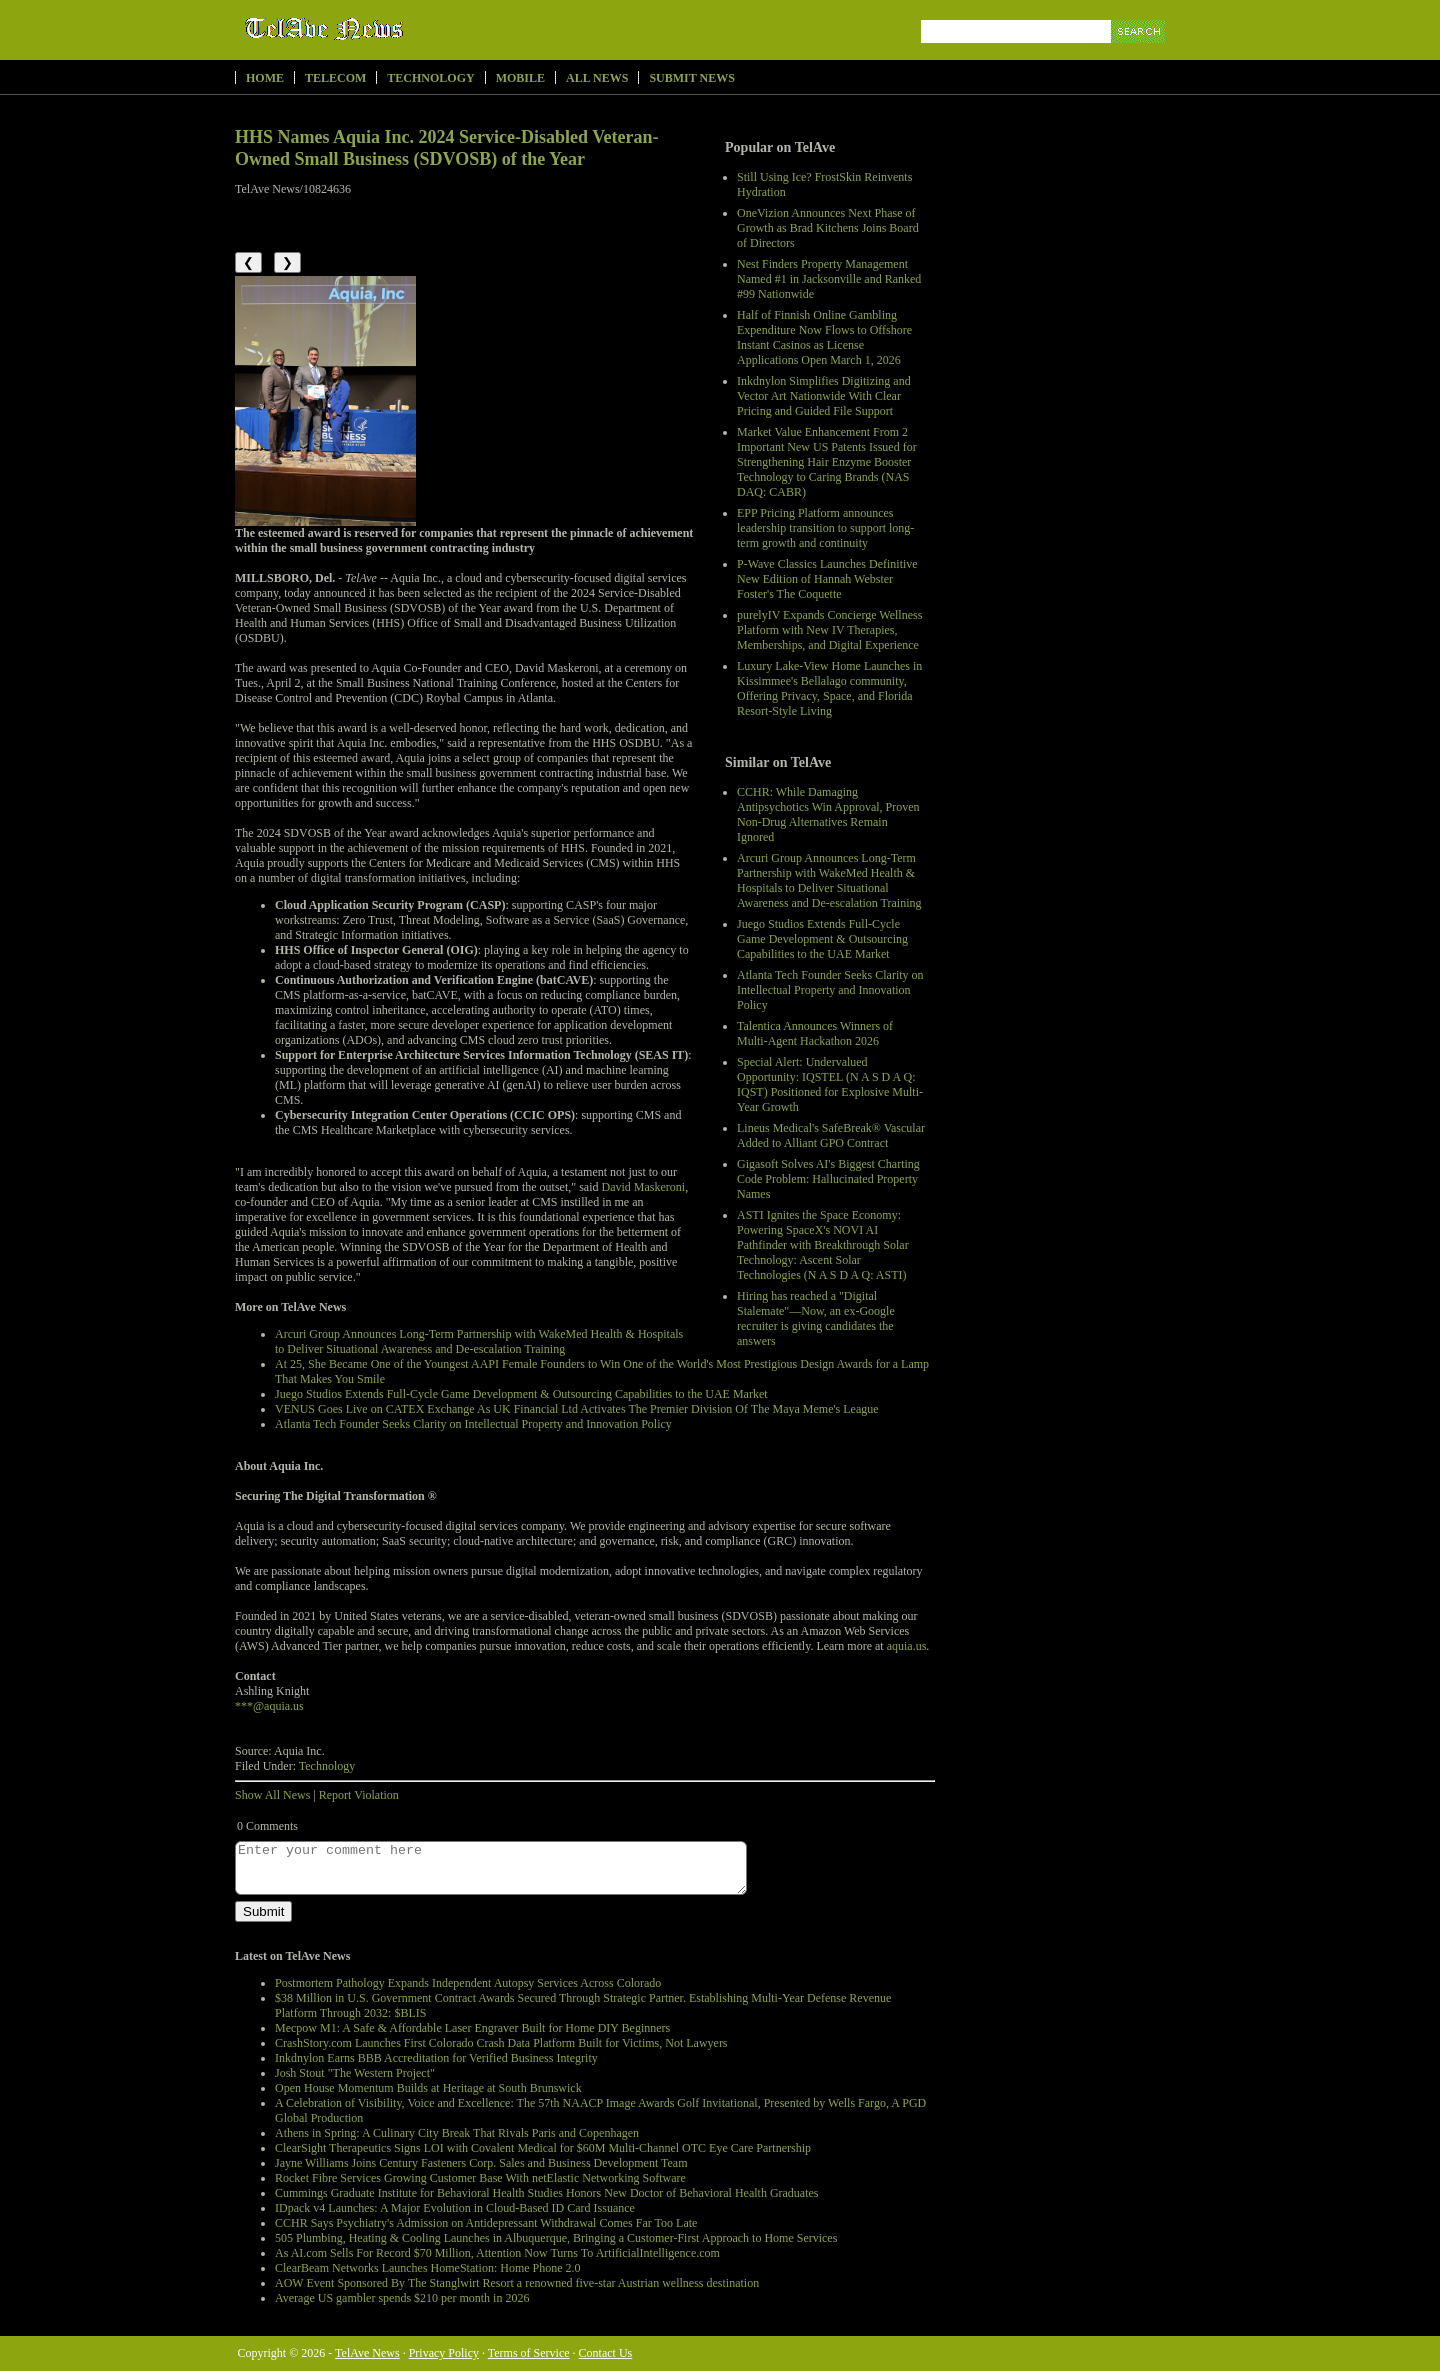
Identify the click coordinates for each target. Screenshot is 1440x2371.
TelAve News (382, 29)
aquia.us (907, 1646)
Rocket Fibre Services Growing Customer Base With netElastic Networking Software (480, 2178)
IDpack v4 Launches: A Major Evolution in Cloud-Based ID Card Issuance (455, 2208)
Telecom (335, 78)
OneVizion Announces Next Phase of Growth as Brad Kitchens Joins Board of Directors (828, 228)
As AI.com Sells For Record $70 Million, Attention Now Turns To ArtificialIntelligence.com (497, 2253)
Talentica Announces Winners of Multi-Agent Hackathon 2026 (815, 1033)
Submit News (691, 78)
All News (597, 78)
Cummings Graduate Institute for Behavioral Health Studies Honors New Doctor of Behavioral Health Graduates (547, 2193)
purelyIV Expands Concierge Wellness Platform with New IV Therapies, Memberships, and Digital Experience (829, 630)
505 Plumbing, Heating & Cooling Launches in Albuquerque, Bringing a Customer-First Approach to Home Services (556, 2238)
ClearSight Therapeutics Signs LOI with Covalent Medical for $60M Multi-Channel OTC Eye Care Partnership (543, 2148)
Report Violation (359, 1795)
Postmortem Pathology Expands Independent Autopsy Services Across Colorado (468, 1983)
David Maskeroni (643, 1187)
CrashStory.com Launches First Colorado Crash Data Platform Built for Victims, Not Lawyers (501, 2043)
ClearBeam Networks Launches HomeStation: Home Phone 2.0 (428, 2268)
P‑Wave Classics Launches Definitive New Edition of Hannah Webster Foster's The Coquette (827, 579)
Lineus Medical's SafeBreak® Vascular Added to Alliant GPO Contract (831, 1135)
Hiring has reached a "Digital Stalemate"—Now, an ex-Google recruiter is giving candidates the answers (816, 1318)
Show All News (272, 1795)
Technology (430, 78)
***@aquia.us (269, 1706)
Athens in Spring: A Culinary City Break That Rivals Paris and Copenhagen (457, 2133)
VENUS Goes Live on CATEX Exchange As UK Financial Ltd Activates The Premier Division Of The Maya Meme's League (577, 1409)
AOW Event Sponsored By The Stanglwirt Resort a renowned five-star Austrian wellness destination (517, 2283)
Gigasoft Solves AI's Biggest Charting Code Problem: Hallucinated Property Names (828, 1179)
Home (265, 78)
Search (1139, 54)
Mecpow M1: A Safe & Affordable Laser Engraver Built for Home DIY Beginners (472, 2028)
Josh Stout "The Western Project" (355, 2073)
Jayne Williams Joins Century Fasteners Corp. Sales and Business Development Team (481, 2163)
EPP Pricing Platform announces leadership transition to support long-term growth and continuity (825, 528)
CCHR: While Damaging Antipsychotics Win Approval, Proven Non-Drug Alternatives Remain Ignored (828, 814)
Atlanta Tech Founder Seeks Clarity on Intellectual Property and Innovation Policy (830, 990)
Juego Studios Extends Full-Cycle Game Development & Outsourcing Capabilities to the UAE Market (822, 939)
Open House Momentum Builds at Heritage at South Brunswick (428, 2088)
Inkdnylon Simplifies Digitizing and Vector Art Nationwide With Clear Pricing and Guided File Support (824, 396)
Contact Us (606, 2353)
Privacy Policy (444, 2353)
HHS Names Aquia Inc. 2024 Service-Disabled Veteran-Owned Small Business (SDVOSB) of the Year (447, 148)
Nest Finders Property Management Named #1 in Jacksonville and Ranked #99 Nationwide (829, 279)
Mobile (520, 78)
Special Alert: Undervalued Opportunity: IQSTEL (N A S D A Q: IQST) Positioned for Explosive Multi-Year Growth (830, 1084)
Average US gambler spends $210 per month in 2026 (402, 2298)
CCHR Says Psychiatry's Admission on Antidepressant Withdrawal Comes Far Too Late (486, 2223)
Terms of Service (529, 2353)
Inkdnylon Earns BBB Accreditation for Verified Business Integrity (436, 2058)
